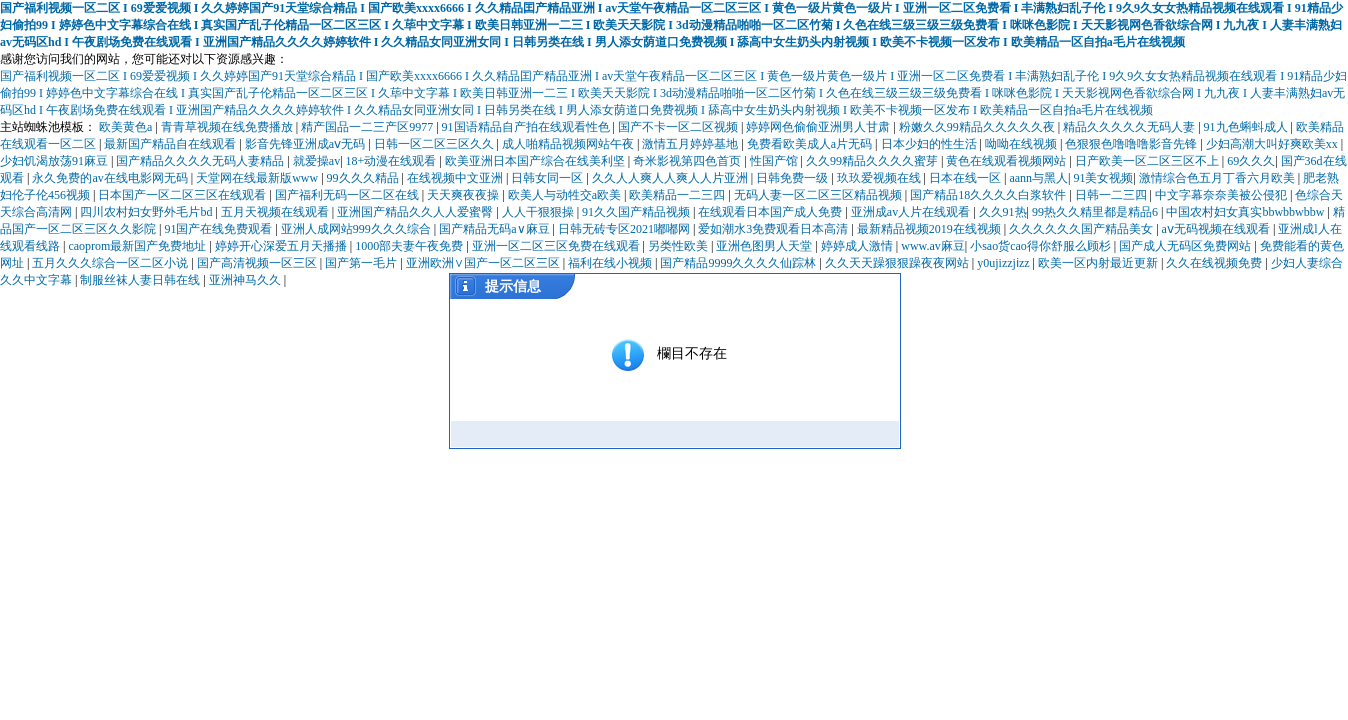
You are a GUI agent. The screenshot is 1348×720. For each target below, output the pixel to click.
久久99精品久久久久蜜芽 (873, 161)
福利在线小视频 (611, 263)
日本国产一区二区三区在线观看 (183, 195)
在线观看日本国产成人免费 (771, 212)
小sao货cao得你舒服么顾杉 (1042, 246)
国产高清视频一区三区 (258, 263)
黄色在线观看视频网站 (1007, 161)
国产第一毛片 (362, 263)
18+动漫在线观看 (393, 161)
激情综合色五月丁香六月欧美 (1218, 178)
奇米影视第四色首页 (688, 161)
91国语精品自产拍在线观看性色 (527, 127)
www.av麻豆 (933, 246)
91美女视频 (1103, 178)
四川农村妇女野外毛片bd (147, 212)
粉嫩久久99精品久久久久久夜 (978, 127)
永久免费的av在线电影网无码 (111, 178)
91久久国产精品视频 (637, 212)
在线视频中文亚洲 (456, 178)
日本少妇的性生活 (930, 144)
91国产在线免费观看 (219, 229)
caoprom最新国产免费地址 (138, 246)
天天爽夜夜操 (464, 195)
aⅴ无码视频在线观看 (1217, 229)
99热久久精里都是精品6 (1096, 212)
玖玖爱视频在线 (880, 178)
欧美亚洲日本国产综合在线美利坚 (536, 161)
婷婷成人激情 (858, 246)
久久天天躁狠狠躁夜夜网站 (898, 263)
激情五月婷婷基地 (691, 144)
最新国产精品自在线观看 (171, 144)
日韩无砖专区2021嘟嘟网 (625, 229)
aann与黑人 (1038, 178)
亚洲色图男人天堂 (765, 246)
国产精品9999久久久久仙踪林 (739, 263)
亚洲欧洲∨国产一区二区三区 (484, 263)
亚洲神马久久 (246, 280)
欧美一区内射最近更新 (1099, 263)
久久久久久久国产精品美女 (1082, 229)
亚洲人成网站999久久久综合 (357, 229)
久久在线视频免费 (1215, 263)
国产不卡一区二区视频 (679, 127)
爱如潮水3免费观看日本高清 (774, 229)
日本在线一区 (966, 178)
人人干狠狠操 (539, 212)
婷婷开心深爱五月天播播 (282, 246)
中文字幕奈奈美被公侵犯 (1222, 195)
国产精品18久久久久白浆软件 (989, 195)
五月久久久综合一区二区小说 (111, 263)
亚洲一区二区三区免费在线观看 (557, 246)
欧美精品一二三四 (678, 195)
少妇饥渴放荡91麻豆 (55, 161)
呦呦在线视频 (1022, 144)
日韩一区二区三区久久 (435, 144)
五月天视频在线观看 (276, 212)
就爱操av (316, 161)
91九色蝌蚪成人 (1247, 127)
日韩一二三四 (1112, 195)
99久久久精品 (364, 178)
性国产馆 (775, 161)
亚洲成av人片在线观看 (912, 212)
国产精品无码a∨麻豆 (495, 229)
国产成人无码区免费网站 (1186, 246)
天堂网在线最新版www (258, 178)
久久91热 (1003, 212)
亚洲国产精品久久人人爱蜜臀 (416, 212)
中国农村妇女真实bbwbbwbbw (1246, 212)
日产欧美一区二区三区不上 (1148, 161)
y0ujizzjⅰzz (1004, 263)
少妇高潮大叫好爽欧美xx (1273, 144)
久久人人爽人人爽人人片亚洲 (671, 178)
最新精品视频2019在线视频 (930, 229)
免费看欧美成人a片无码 (811, 144)
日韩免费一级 (793, 178)
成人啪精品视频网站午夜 (569, 144)
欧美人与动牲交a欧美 (566, 195)
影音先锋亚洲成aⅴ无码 (306, 144)
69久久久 (1251, 161)
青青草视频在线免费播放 (228, 127)
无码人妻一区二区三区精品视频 (819, 195)
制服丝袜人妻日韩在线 (141, 280)
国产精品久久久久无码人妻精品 (201, 161)
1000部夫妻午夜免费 (410, 246)
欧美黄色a (127, 127)
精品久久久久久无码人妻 (1130, 127)
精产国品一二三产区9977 (368, 127)
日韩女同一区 (548, 178)
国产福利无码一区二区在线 (348, 195)
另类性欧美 (679, 246)
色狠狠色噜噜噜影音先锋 (1132, 144)
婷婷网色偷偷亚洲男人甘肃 (819, 127)
